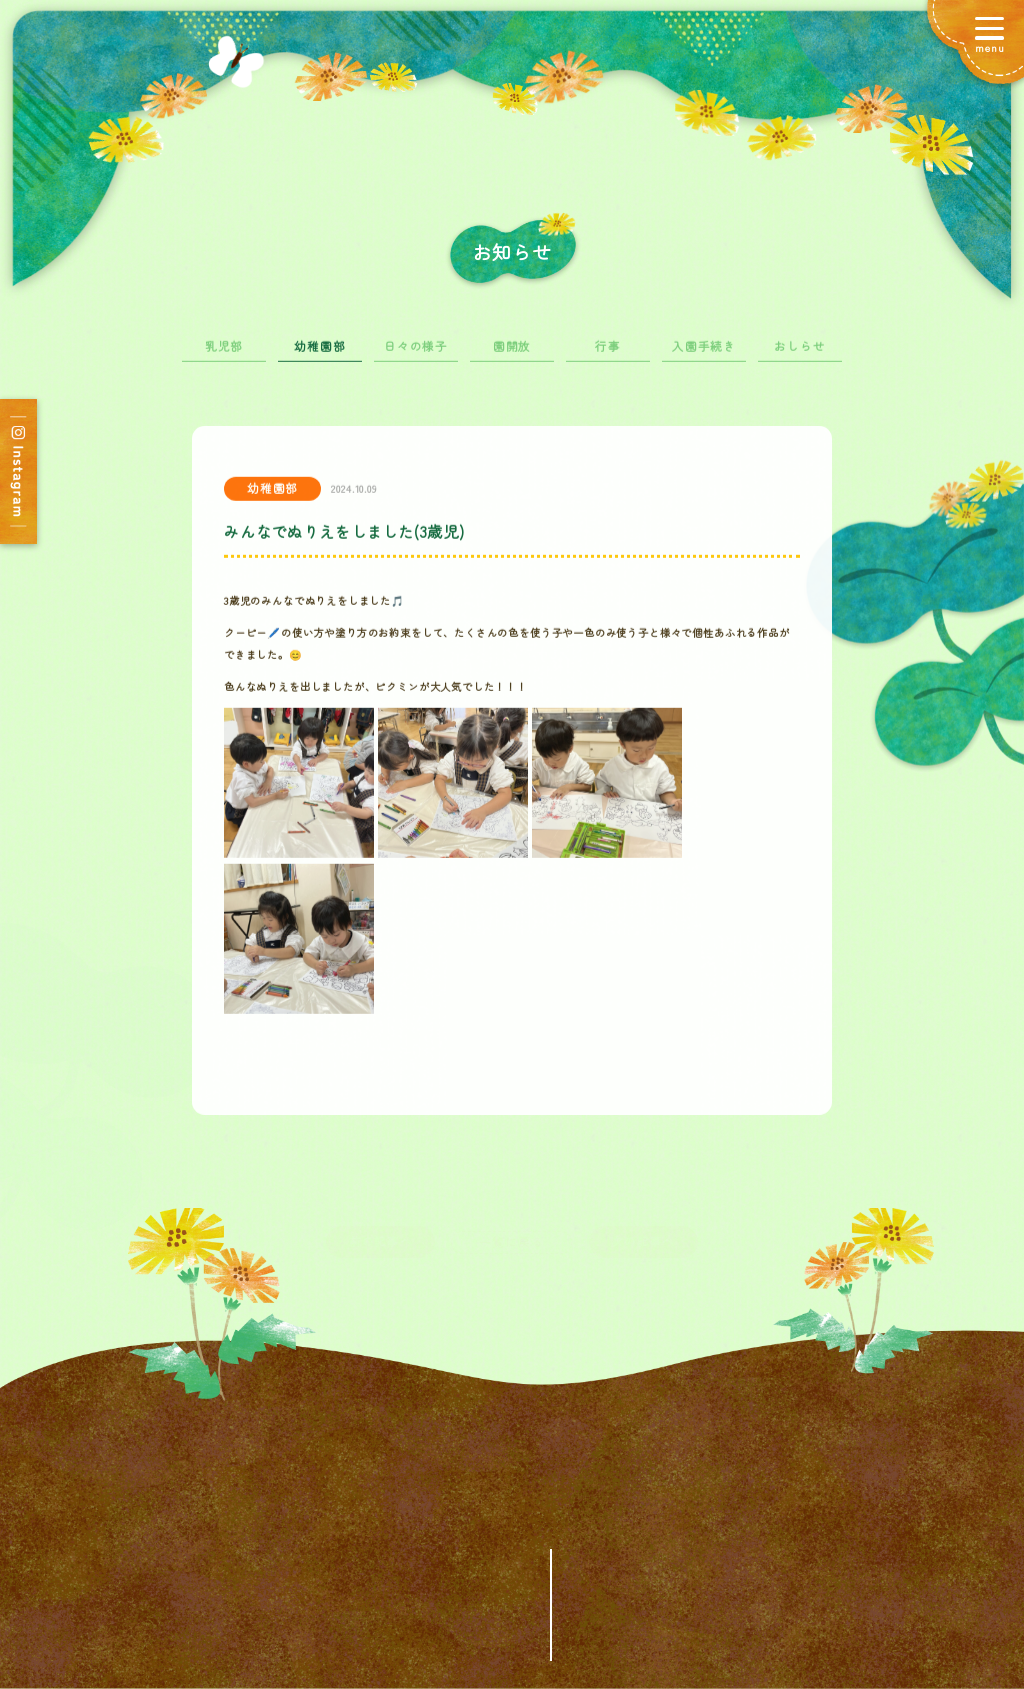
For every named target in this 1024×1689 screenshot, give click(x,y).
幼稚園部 (319, 354)
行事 (608, 354)
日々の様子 (416, 354)
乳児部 (224, 354)
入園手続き (704, 354)
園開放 (512, 354)
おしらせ (799, 354)
